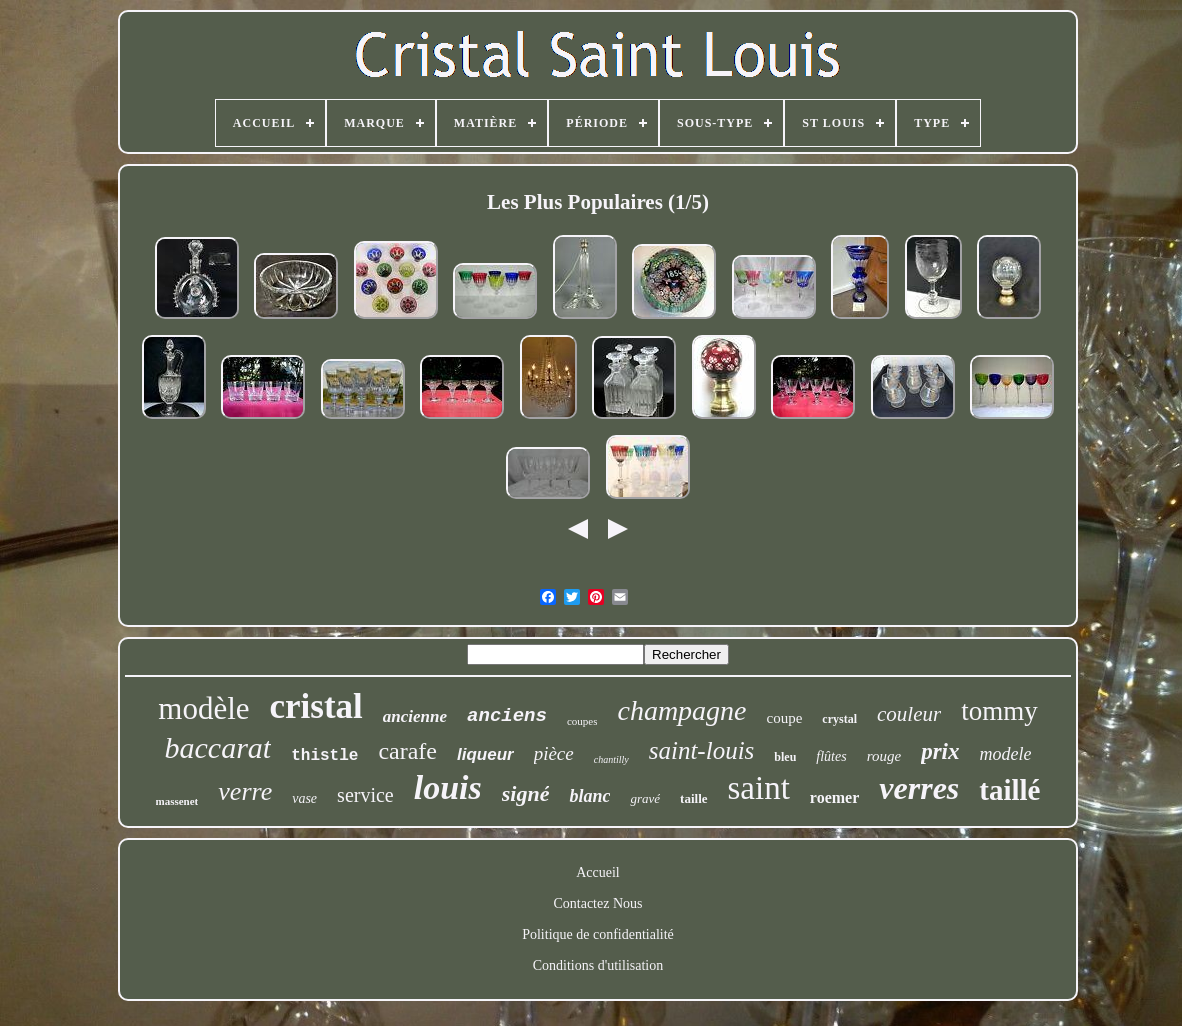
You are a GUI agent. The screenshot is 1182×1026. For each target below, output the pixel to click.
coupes (582, 721)
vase (304, 798)
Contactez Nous (597, 903)
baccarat (218, 747)
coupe (785, 718)
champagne (681, 710)
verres (919, 788)
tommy (999, 711)
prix (940, 751)
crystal (839, 719)
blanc (589, 796)
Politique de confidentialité (598, 934)
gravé (645, 798)
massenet (177, 801)
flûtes (831, 756)
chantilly (611, 759)
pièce (554, 753)
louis (448, 787)
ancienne (415, 716)
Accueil (598, 872)
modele (1005, 754)
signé (526, 793)
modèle (203, 708)
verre (245, 791)
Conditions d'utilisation (598, 965)
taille (693, 798)
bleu (785, 757)
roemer (834, 797)
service (365, 795)
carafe (407, 751)
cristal (316, 706)
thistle (324, 756)
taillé (1009, 790)
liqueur (485, 754)
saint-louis (702, 750)
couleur (909, 714)
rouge (884, 756)
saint (759, 788)
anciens (507, 716)
